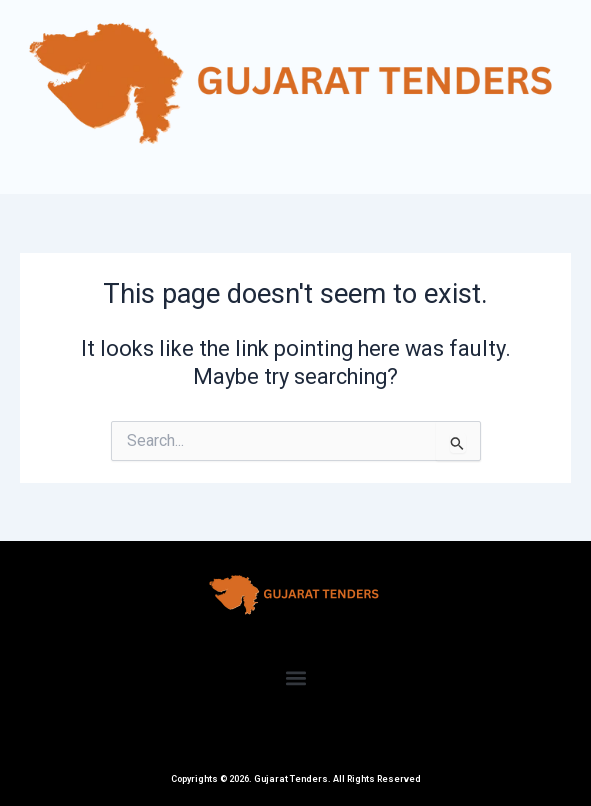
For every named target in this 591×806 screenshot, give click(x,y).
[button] (295, 677)
